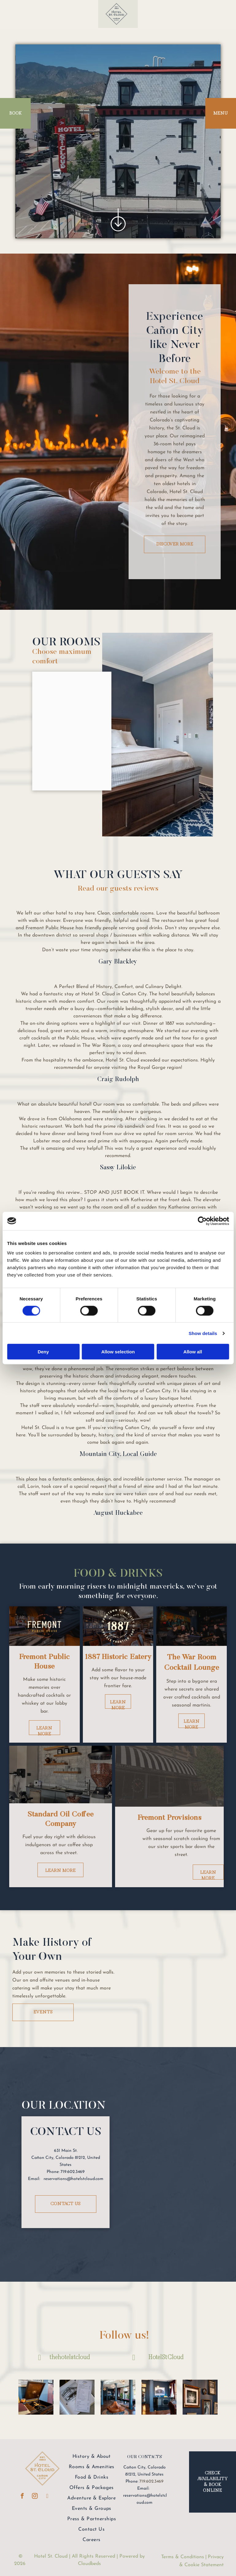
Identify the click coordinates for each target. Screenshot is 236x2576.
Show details (203, 1333)
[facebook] (22, 2497)
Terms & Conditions (182, 2557)
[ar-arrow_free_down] (118, 234)
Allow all (193, 1351)
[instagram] (34, 2497)
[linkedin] (47, 2497)
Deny (43, 1351)
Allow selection (118, 1351)
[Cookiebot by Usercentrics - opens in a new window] (202, 1220)
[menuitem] (91, 2456)
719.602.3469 (151, 2481)
